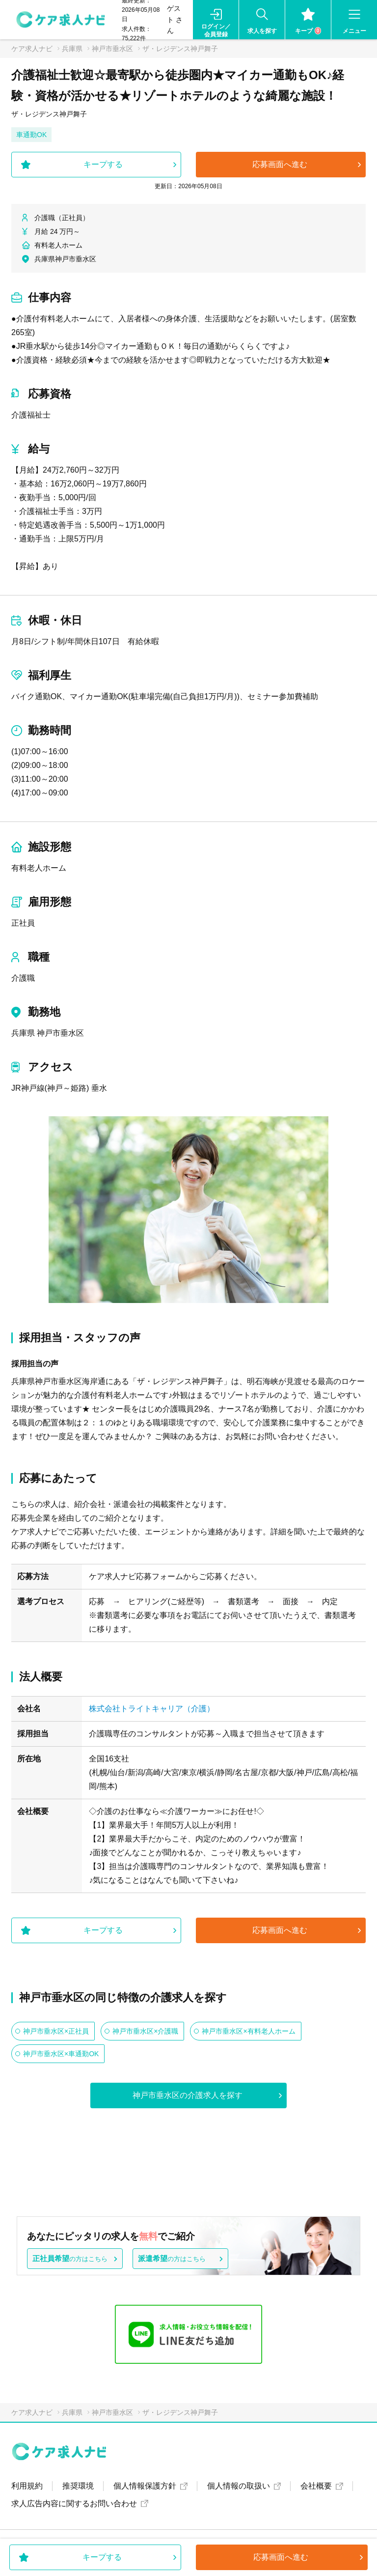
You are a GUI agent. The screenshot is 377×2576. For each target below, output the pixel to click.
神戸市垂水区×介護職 (145, 2031)
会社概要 (316, 2486)
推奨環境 (78, 2486)
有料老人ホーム (38, 868)
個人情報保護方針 (144, 2486)
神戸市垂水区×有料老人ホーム (248, 2031)
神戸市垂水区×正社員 (56, 2031)
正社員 (23, 923)
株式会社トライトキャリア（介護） (152, 1708)
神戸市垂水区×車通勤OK (61, 2054)
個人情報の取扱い (238, 2486)
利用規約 (27, 2486)
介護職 (23, 978)
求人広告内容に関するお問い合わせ (74, 2503)
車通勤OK (31, 135)
